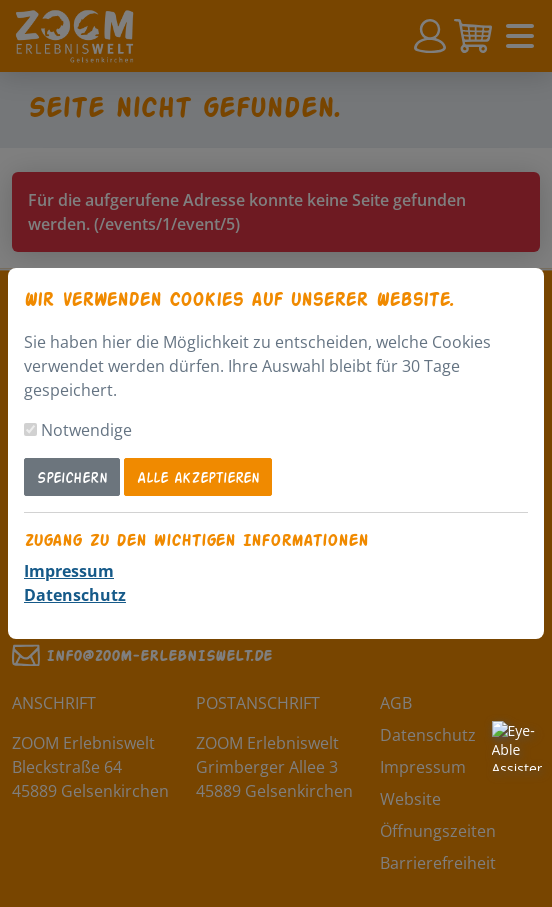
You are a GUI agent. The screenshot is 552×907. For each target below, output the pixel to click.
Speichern (72, 476)
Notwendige (86, 430)
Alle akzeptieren (198, 476)
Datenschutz (75, 595)
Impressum (69, 571)
